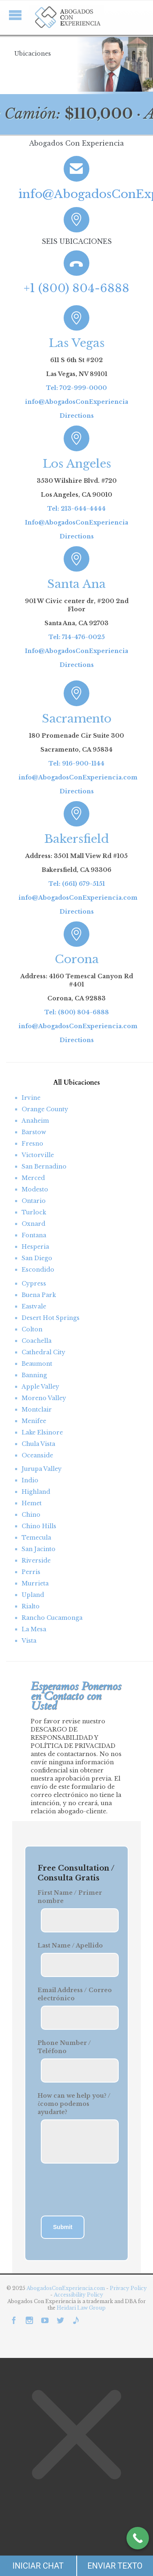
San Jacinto (38, 1549)
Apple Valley (40, 1386)
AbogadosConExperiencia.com (66, 2288)
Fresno (32, 1143)
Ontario (34, 1201)
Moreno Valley (44, 1398)
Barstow (34, 1132)
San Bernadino (44, 1166)
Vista (29, 1640)
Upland (33, 1595)
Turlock (34, 1212)
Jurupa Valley (42, 1469)
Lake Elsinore (42, 1432)
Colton (32, 1329)
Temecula (36, 1537)
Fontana (34, 1235)
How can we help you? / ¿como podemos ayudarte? (74, 2104)
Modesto (35, 1189)
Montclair (37, 1409)
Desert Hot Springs (51, 1318)
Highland (36, 1491)
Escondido (38, 1269)
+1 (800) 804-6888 (76, 288)
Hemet (32, 1503)
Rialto (31, 1606)
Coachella (36, 1340)
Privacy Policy (128, 2288)
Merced (33, 1178)
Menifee (34, 1421)
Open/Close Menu (15, 15)
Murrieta (35, 1583)
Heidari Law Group (81, 2308)
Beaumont (37, 1363)
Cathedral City (43, 1352)
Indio (30, 1480)
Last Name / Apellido (70, 1945)
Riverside (36, 1560)
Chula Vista (38, 1444)
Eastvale (34, 1306)
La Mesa (34, 1629)
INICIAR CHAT (38, 2566)
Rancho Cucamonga (52, 1617)
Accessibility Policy (78, 2295)
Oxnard (33, 1223)
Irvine (31, 1097)
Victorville (38, 1155)
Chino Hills (39, 1526)
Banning (34, 1375)
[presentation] (82, 2191)
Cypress (34, 1283)
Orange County (45, 1109)
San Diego (37, 1258)
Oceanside (37, 1455)
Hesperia (35, 1246)
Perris (31, 1572)
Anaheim (35, 1120)
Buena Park (39, 1295)
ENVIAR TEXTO (114, 2566)
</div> (61, 2543)
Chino (31, 1514)
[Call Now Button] (137, 2538)
